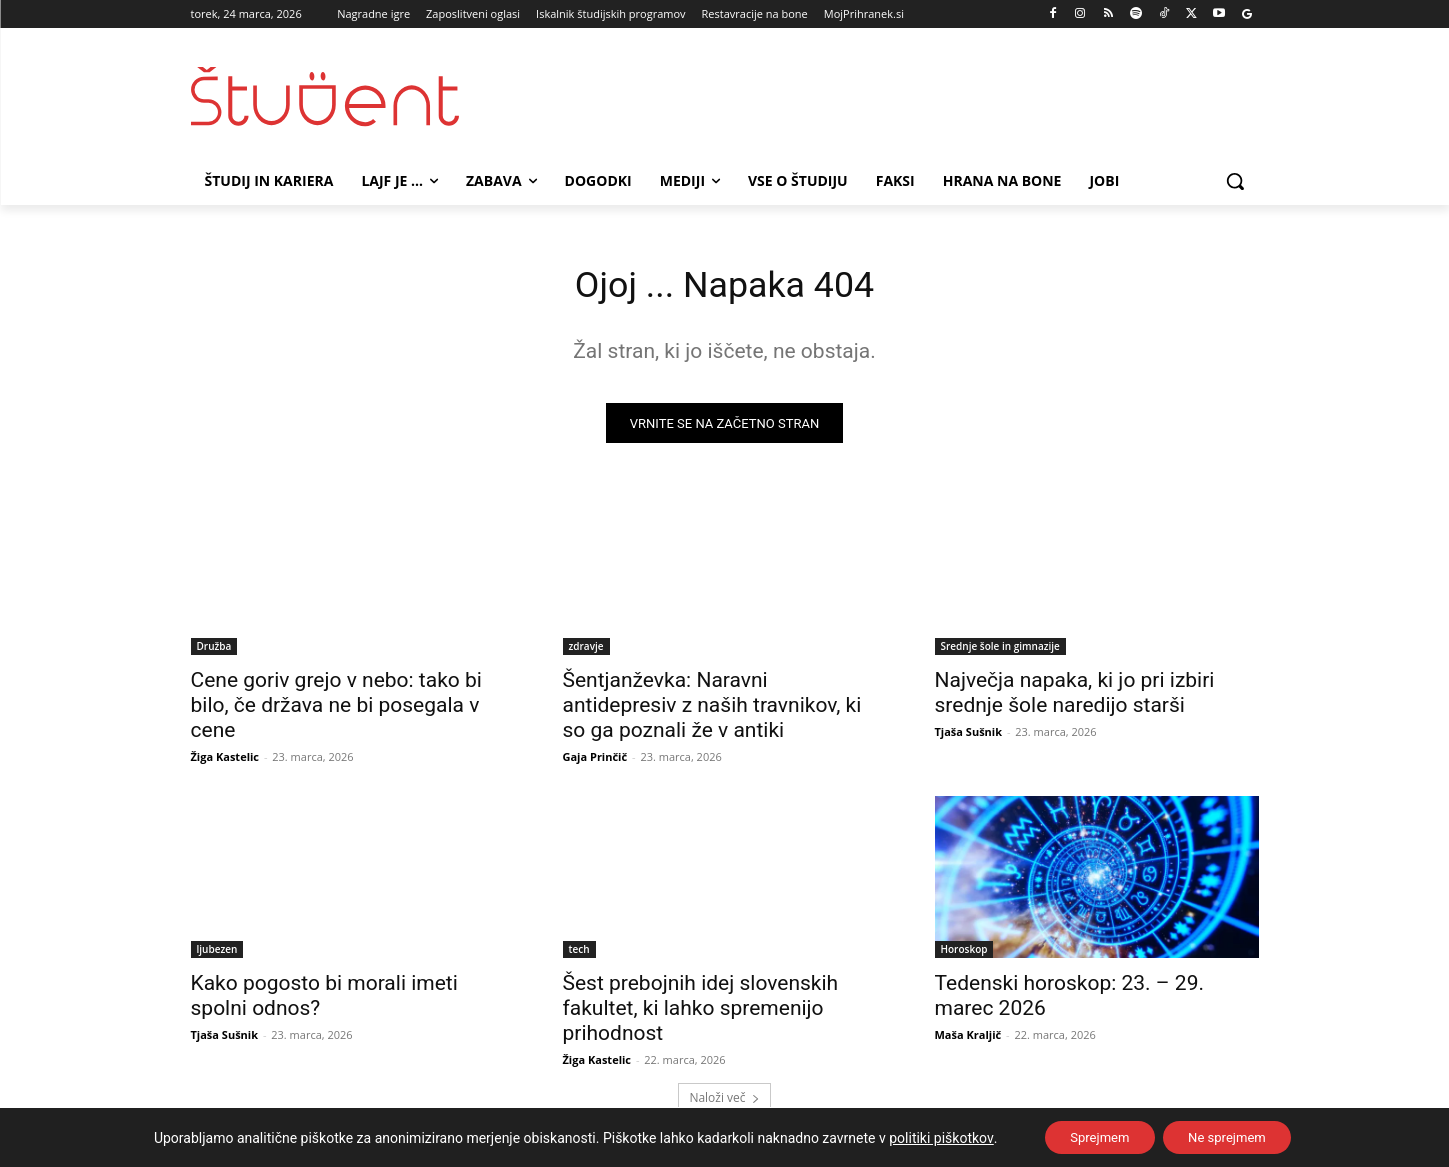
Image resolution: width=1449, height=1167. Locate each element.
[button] (1235, 181)
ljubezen (217, 955)
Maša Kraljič (968, 1040)
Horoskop (964, 955)
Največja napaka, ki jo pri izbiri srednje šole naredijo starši (1075, 698)
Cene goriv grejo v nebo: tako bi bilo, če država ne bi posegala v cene (336, 711)
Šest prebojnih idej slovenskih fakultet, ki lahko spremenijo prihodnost (701, 1014)
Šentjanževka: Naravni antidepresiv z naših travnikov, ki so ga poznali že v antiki (712, 711)
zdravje (586, 652)
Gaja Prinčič (595, 762)
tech (579, 955)
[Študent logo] (351, 96)
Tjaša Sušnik (969, 737)
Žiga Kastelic (225, 762)
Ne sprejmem (1233, 1136)
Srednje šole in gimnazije (1000, 652)
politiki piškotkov (927, 1136)
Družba (214, 652)
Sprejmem (1093, 1136)
